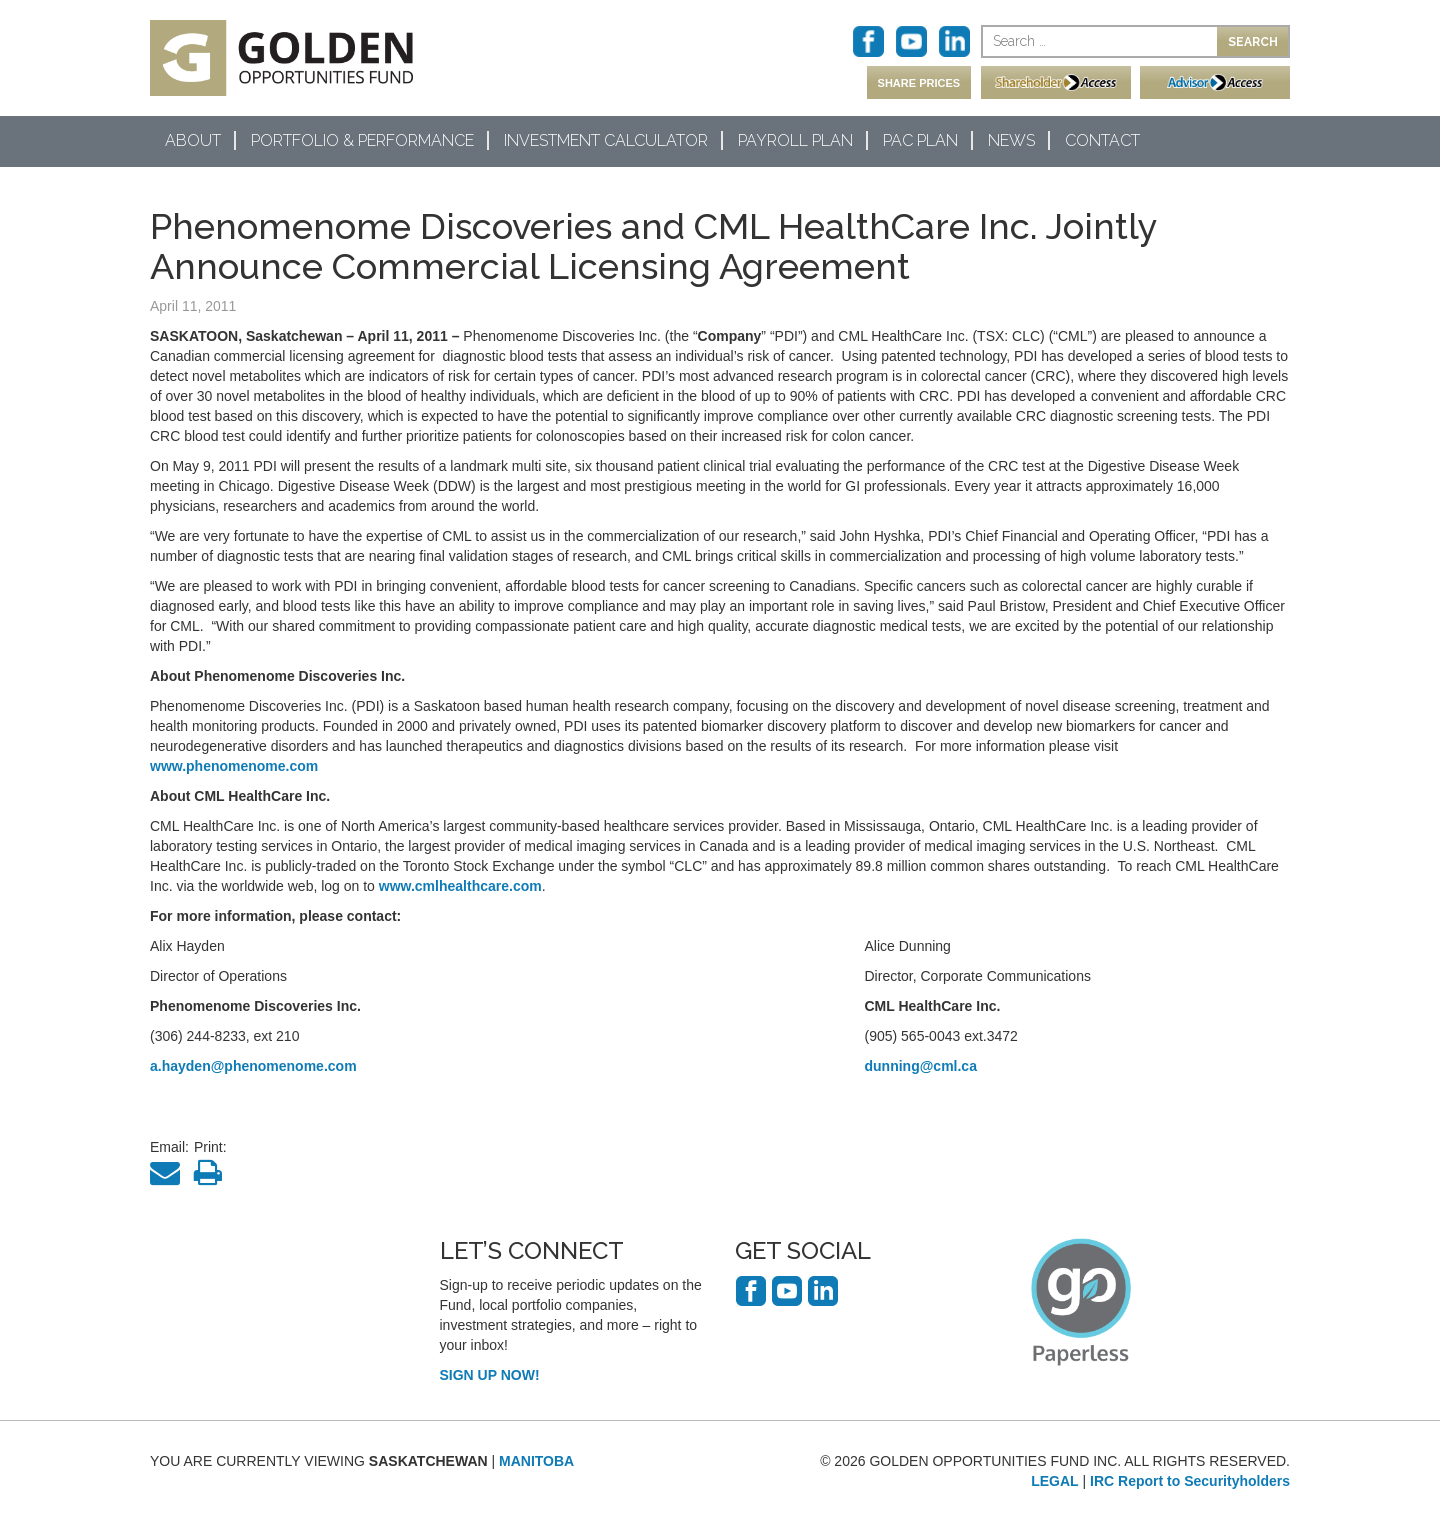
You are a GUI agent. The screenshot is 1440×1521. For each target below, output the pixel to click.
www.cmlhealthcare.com (460, 886)
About (193, 140)
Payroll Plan (795, 140)
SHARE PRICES (919, 83)
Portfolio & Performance (362, 140)
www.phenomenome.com (234, 766)
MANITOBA (536, 1461)
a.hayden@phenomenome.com (253, 1066)
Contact (1102, 140)
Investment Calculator (606, 140)
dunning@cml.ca (921, 1066)
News (1011, 140)
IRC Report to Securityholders (1190, 1481)
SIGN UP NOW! (490, 1375)
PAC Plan (920, 140)
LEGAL (1054, 1481)
